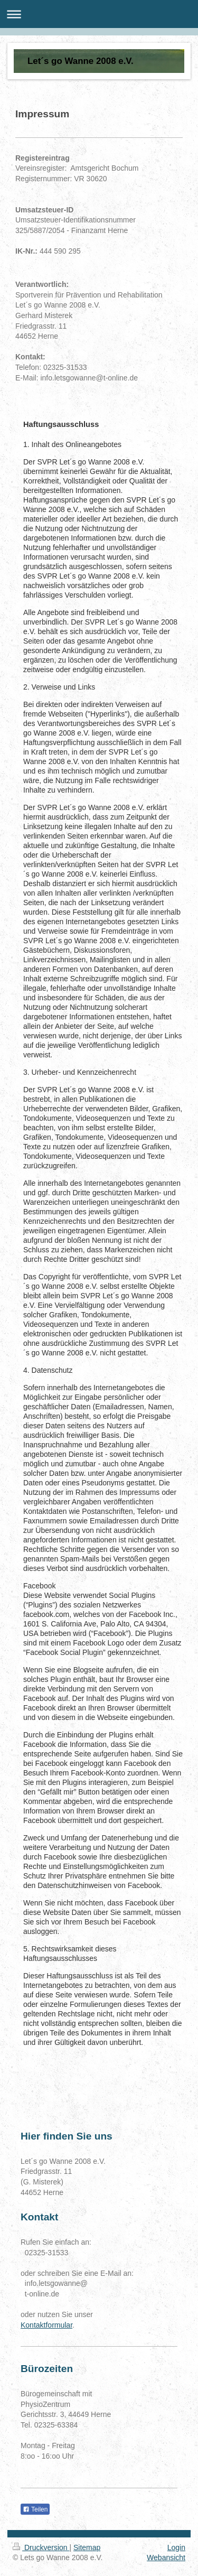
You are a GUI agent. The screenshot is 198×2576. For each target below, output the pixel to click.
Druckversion (41, 2547)
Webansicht (166, 2557)
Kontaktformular (46, 2325)
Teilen (35, 2509)
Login (176, 2547)
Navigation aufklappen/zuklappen (99, 14)
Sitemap (86, 2547)
